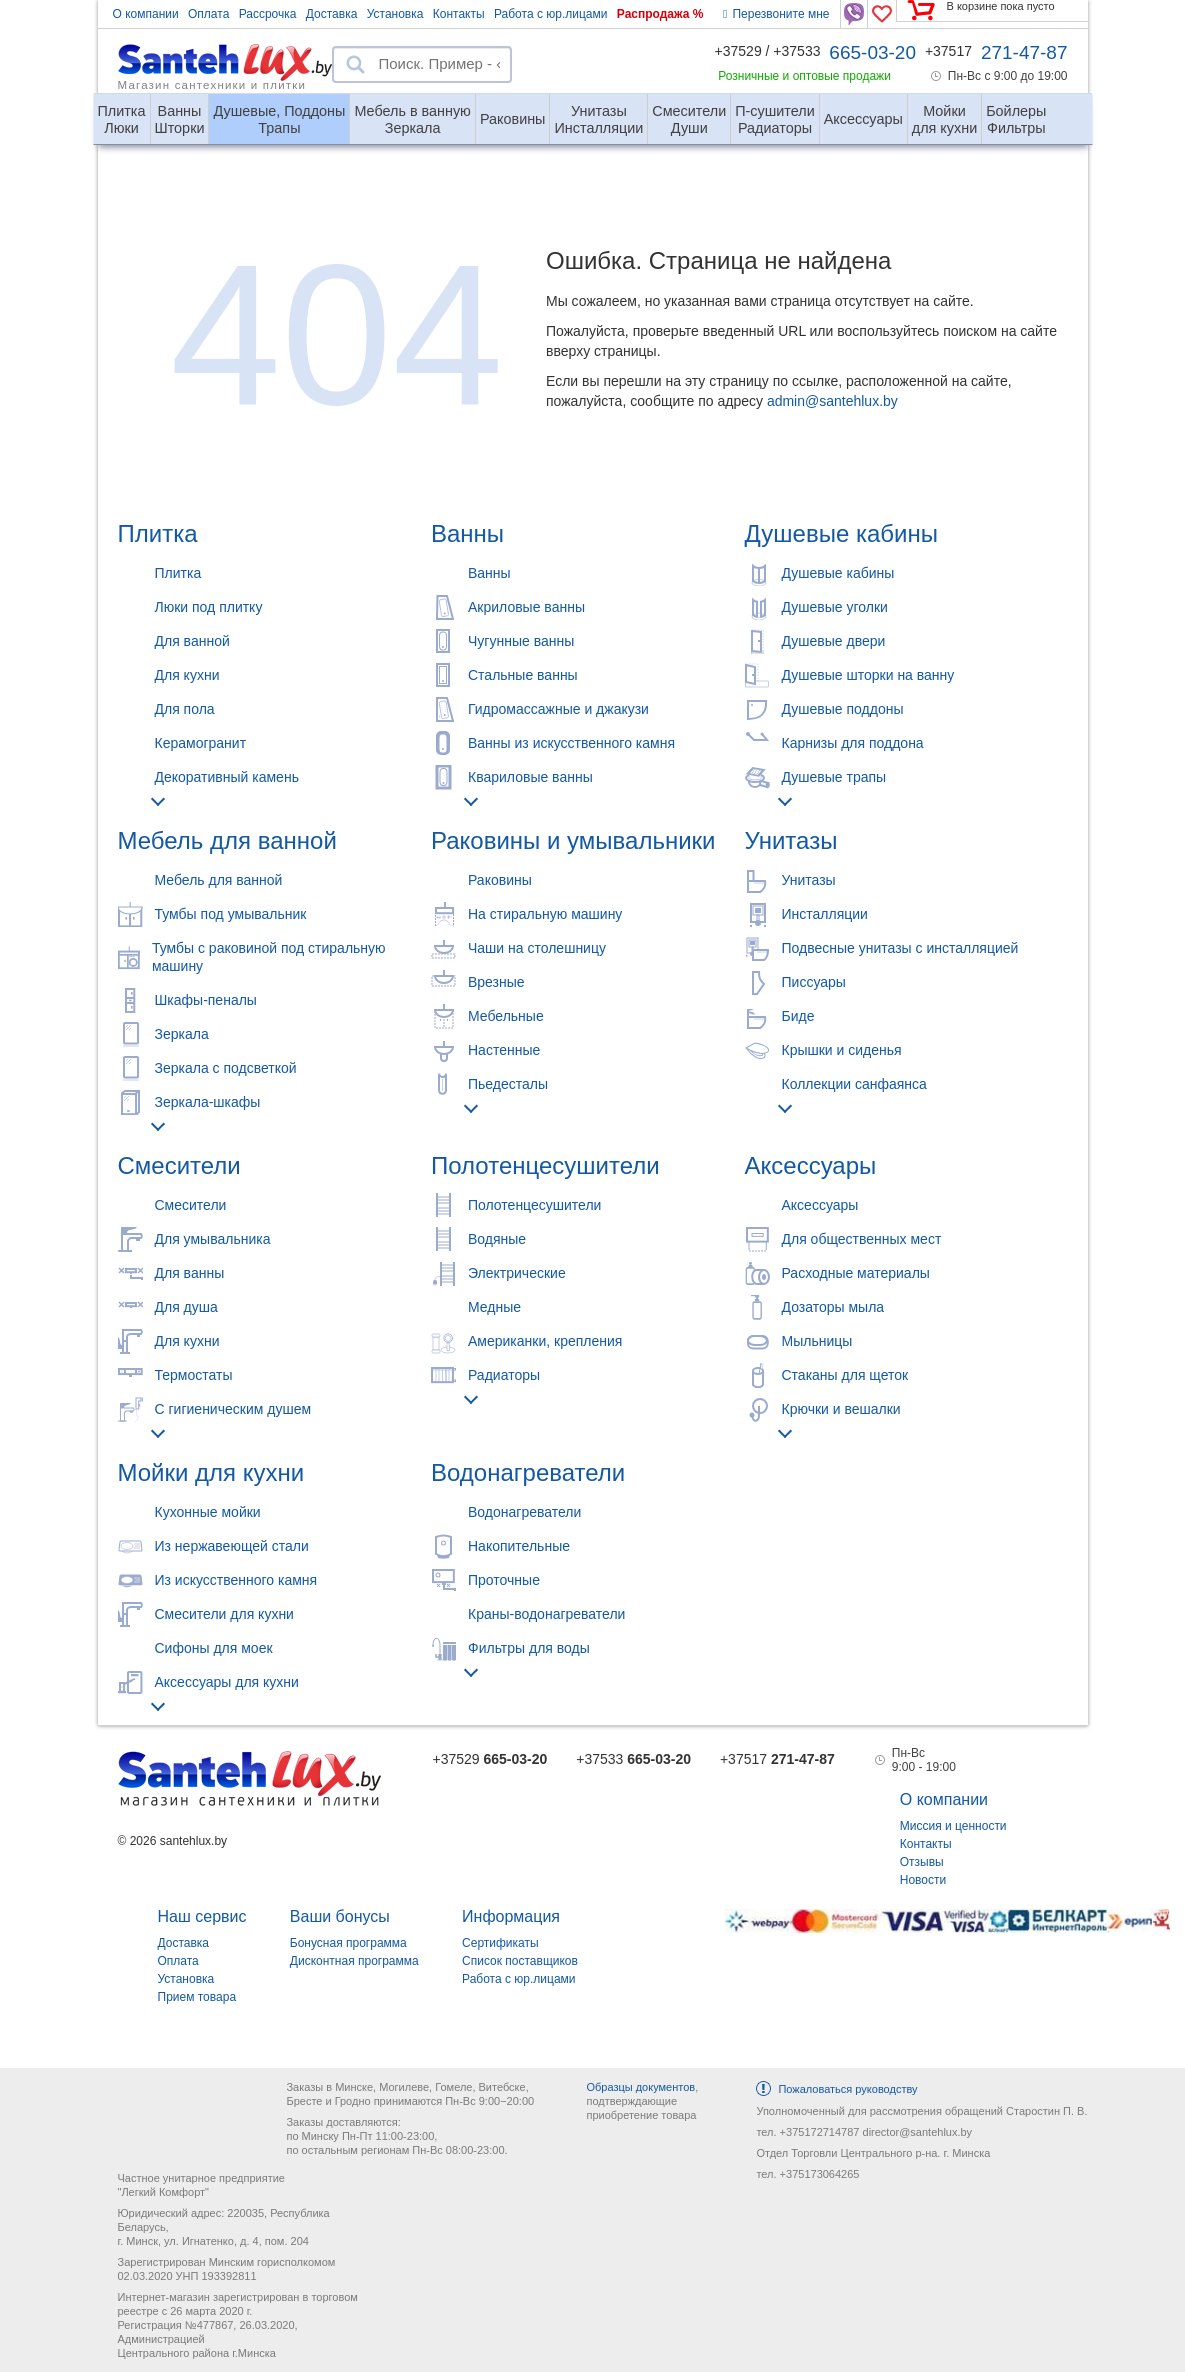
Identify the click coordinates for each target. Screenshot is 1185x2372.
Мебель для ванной (227, 840)
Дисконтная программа (354, 1961)
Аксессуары (863, 119)
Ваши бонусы (340, 1916)
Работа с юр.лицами (550, 14)
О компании (146, 14)
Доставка (332, 14)
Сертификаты (500, 1943)
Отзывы (922, 1862)
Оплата (208, 14)
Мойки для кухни (211, 1472)
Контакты (459, 14)
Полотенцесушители (545, 1165)
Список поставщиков (520, 1961)
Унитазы (791, 840)
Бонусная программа (348, 1943)
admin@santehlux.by (832, 401)
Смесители (179, 1165)
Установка (395, 14)
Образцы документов (640, 2087)
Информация (511, 1916)
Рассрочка (268, 14)
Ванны (467, 533)
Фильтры (1016, 111)
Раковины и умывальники (573, 840)
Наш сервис (202, 1916)
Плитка (158, 533)
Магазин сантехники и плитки (212, 84)
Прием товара (197, 1997)
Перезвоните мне (776, 14)
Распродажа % (660, 14)
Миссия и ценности (953, 1826)
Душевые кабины (841, 533)
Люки (122, 111)
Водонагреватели (528, 1472)
